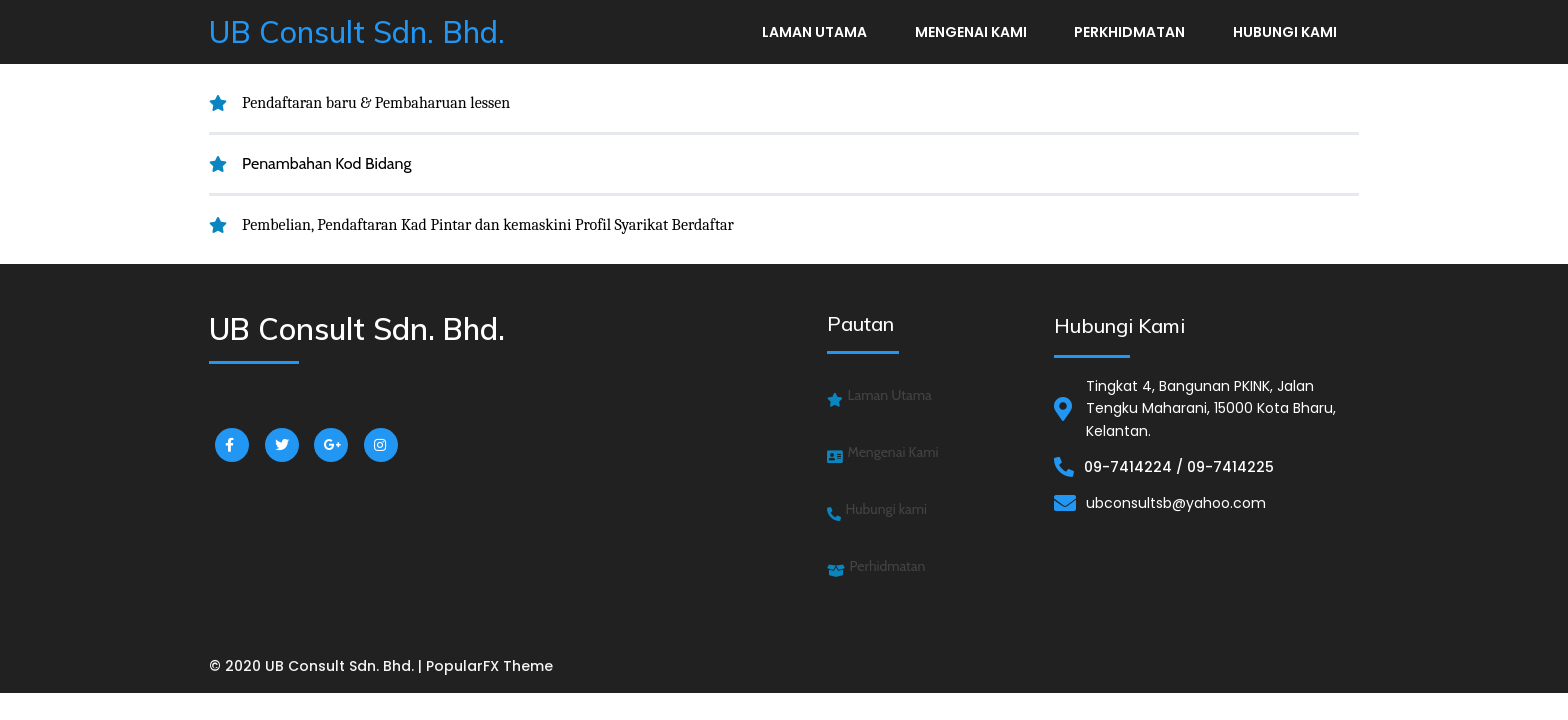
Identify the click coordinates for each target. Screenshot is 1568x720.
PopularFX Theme (489, 666)
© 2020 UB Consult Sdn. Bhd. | (317, 666)
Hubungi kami (1285, 32)
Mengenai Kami (971, 32)
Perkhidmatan (1129, 32)
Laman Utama (814, 32)
